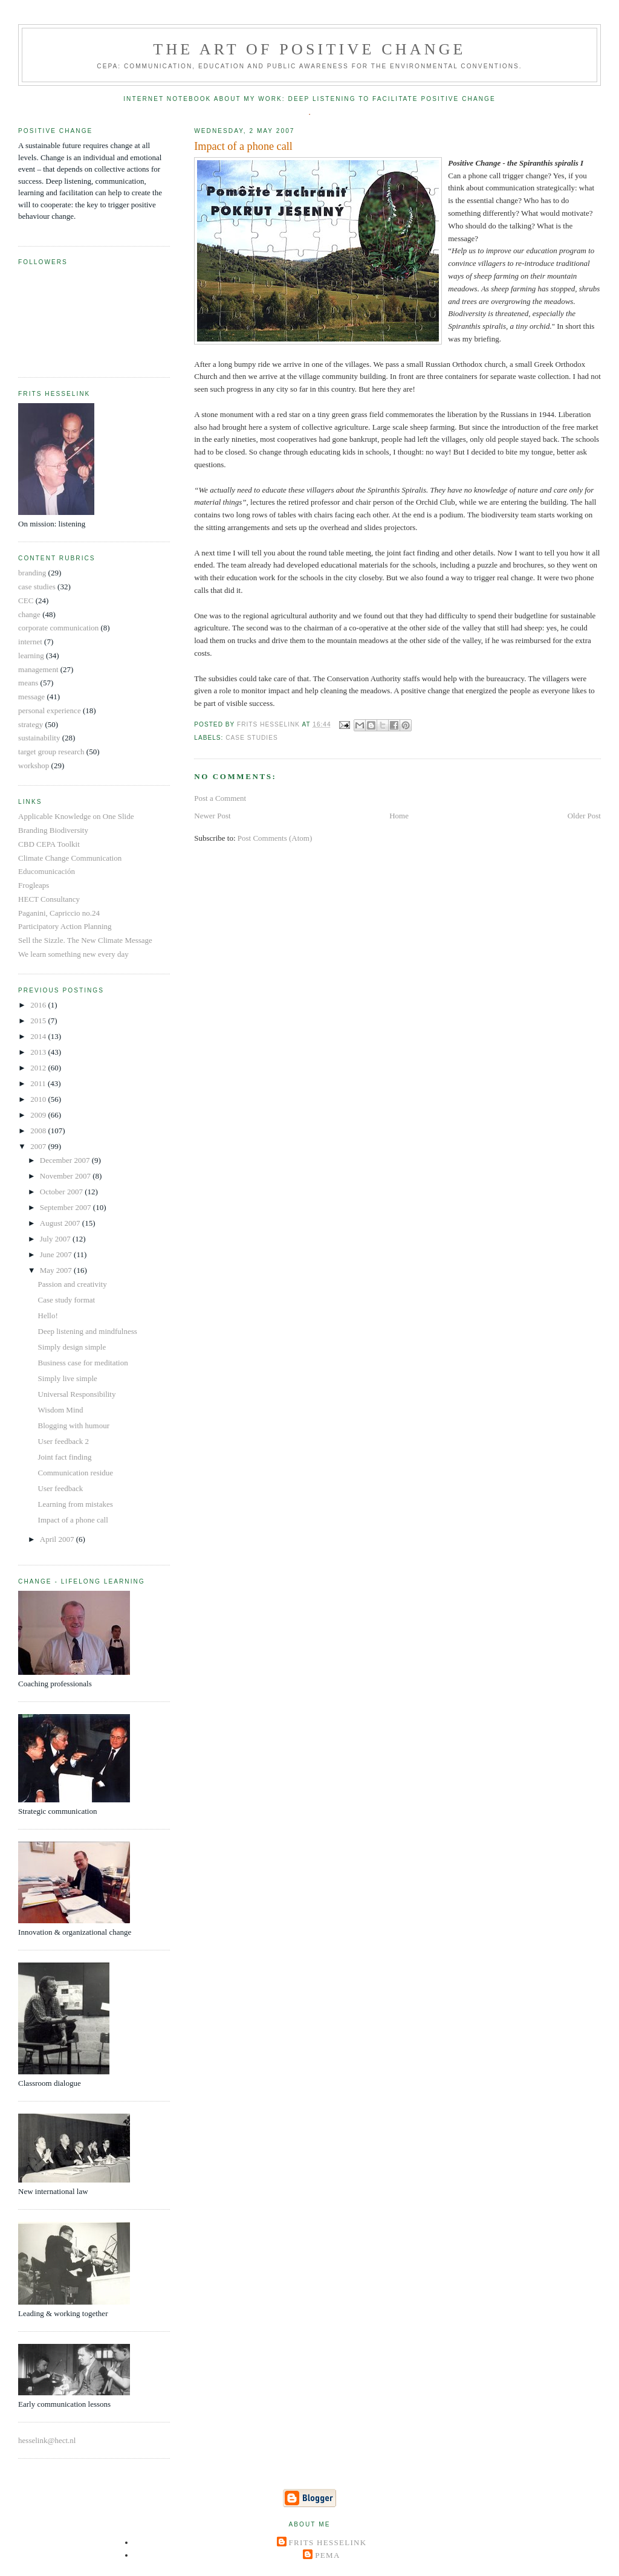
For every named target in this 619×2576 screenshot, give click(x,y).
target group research (51, 751)
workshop (33, 765)
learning (31, 655)
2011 (39, 1083)
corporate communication (58, 627)
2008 (39, 1130)
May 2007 (57, 1270)
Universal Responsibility (77, 1394)
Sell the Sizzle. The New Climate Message (85, 940)
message (31, 696)
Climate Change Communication (70, 857)
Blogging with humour (73, 1425)
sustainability (39, 737)
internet (30, 641)
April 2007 (58, 1539)
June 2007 (57, 1254)
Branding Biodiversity (53, 830)
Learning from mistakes (75, 1504)
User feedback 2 (63, 1441)
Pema (327, 2555)
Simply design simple (72, 1346)
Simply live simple (67, 1378)
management (38, 669)
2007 (39, 1146)
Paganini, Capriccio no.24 (59, 912)
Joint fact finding (65, 1456)
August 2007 (61, 1223)
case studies (251, 737)
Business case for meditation (83, 1362)
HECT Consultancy (49, 899)
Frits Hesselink (328, 2542)
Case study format (67, 1299)
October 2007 (62, 1191)
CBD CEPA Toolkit (49, 844)
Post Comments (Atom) (275, 838)
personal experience (49, 710)
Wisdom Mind (60, 1409)
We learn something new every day (73, 954)
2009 (39, 1114)
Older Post (584, 815)
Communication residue (76, 1472)
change (29, 614)
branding (32, 572)
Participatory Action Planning (65, 926)
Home (399, 815)
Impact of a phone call (73, 1519)
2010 (39, 1099)
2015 (39, 1020)
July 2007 (56, 1238)
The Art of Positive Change (309, 49)
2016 (39, 1004)
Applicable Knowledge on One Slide (76, 816)
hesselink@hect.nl (47, 2440)
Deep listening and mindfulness (87, 1331)
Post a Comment (220, 798)
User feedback (60, 1488)
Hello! (48, 1315)
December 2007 (66, 1160)
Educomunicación (46, 871)
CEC (25, 600)
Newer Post (212, 815)
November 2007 (66, 1175)
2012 (39, 1067)
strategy (30, 724)
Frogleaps (33, 885)
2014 (39, 1036)
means (28, 682)
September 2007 (66, 1207)
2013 (39, 1052)
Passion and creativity (72, 1284)
